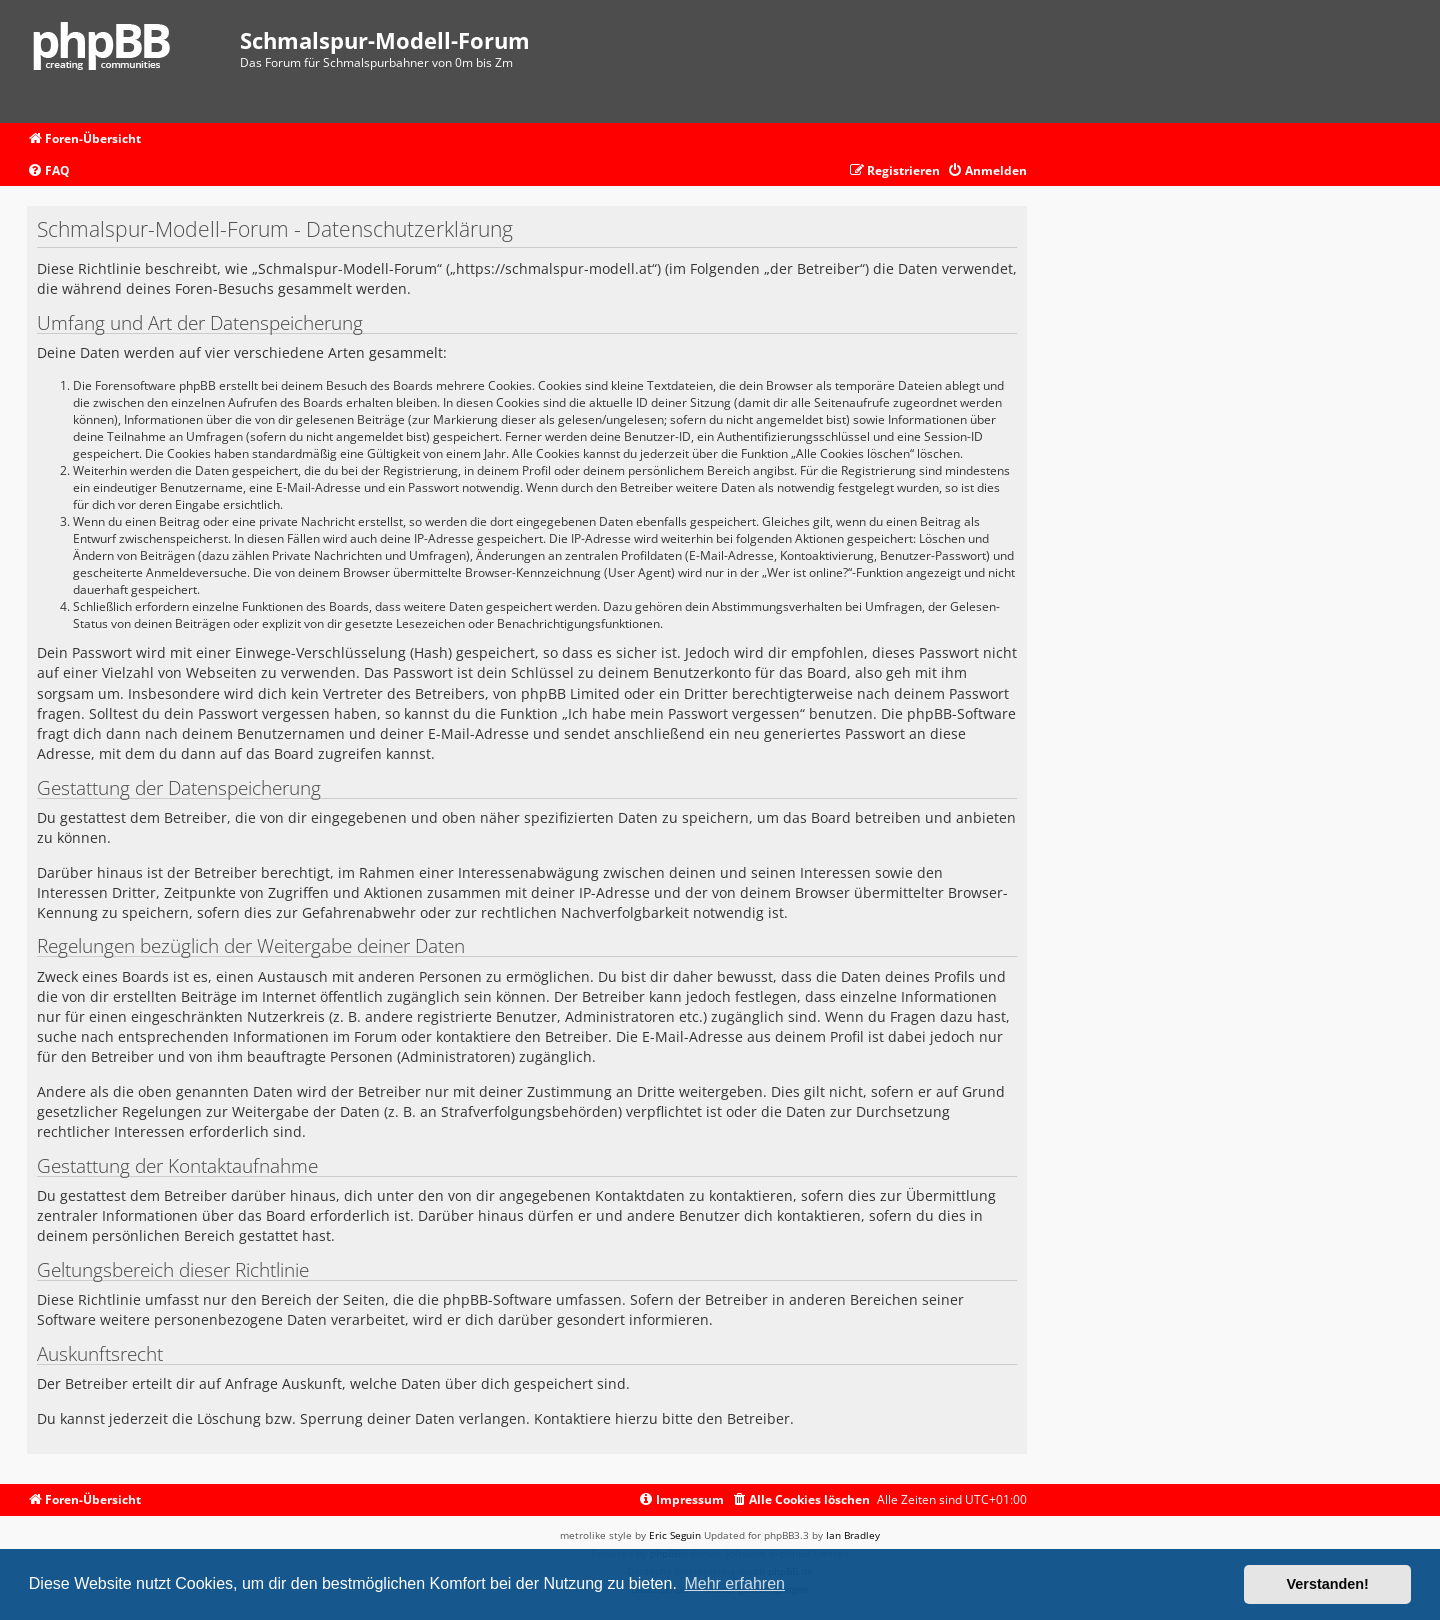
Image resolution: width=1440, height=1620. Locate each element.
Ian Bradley (853, 1535)
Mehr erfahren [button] (734, 1583)
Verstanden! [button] (1328, 1584)
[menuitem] (48, 171)
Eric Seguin (675, 1535)
